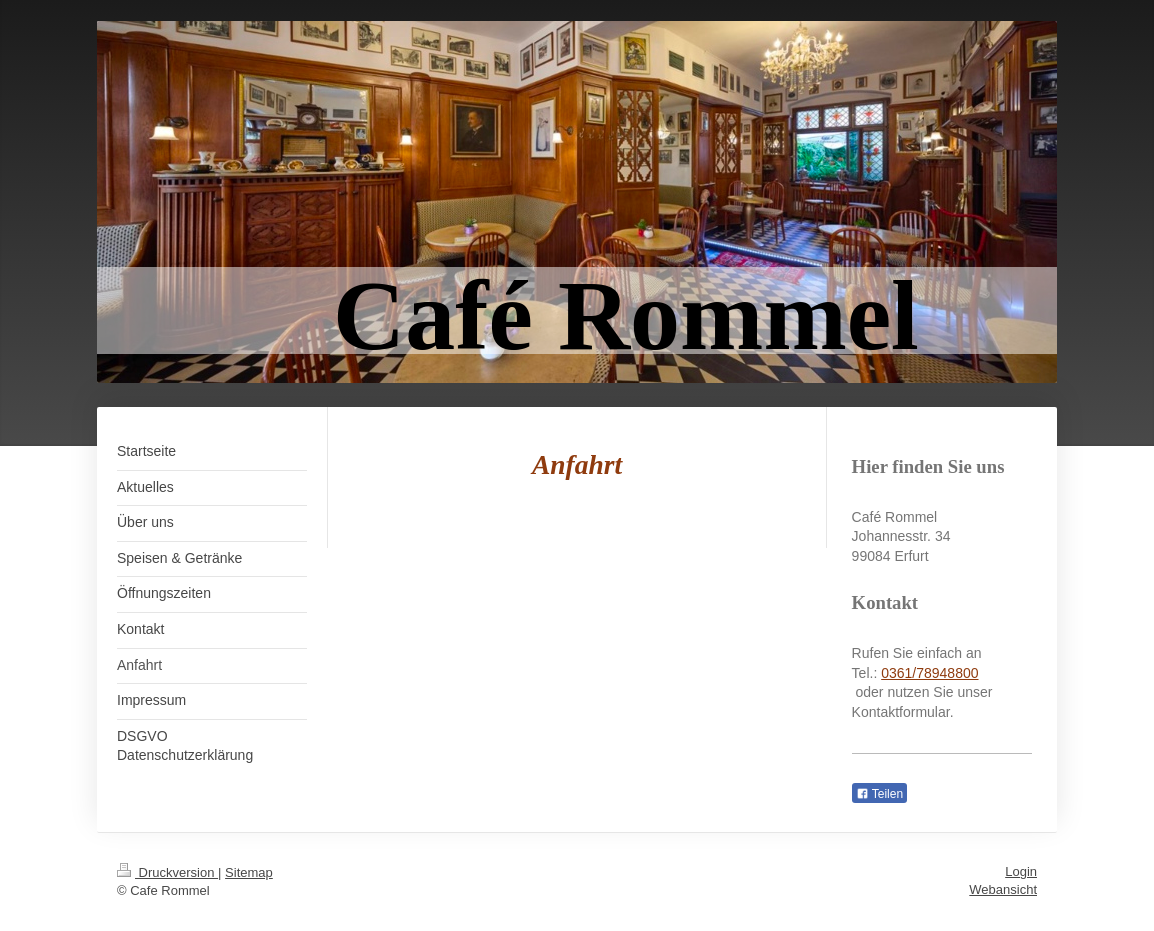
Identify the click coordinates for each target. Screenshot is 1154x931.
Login (1021, 871)
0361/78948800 (929, 673)
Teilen (879, 794)
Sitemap (249, 872)
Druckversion (167, 872)
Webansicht (1003, 889)
